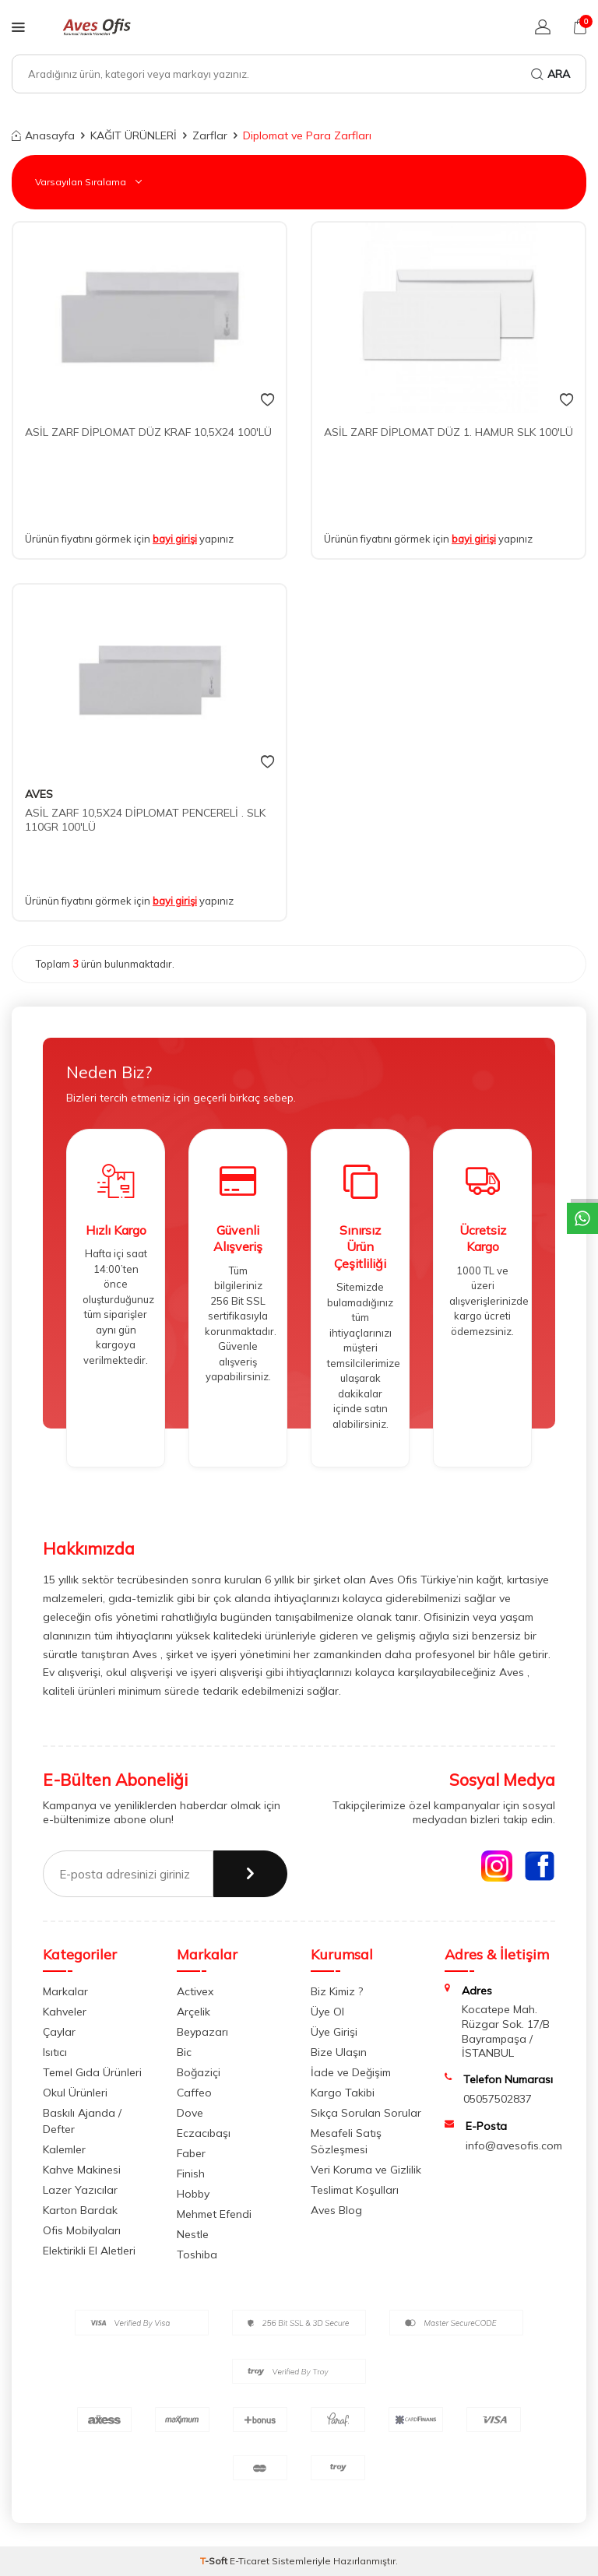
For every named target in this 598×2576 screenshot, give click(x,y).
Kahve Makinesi (82, 2170)
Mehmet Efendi (214, 2214)
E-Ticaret (249, 2561)
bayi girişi (175, 538)
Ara (550, 74)
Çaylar (59, 2032)
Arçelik (193, 2012)
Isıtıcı (55, 2052)
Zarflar (209, 135)
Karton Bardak (80, 2210)
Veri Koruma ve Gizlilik (366, 2170)
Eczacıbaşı (203, 2133)
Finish (191, 2174)
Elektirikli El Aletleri (89, 2251)
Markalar (65, 1991)
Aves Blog (336, 2210)
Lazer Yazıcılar (80, 2190)
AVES (39, 794)
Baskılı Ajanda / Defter (82, 2121)
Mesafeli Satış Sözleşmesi (346, 2141)
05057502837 (497, 2099)
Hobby (193, 2194)
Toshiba (197, 2254)
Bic (184, 2052)
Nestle (193, 2234)
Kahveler (64, 2012)
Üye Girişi (334, 2032)
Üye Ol (327, 2012)
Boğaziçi (198, 2072)
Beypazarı (202, 2032)
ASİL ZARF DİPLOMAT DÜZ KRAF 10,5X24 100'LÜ (148, 432)
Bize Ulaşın (339, 2052)
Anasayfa (43, 135)
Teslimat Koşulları (355, 2190)
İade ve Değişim (351, 2072)
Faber (191, 2153)
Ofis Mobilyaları (82, 2230)
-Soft (215, 2561)
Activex (195, 1991)
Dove (190, 2113)
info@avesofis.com (514, 2145)
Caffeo (194, 2093)
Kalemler (64, 2149)
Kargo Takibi (343, 2093)
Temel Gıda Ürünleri (92, 2072)
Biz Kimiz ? (337, 1991)
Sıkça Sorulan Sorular (366, 2113)
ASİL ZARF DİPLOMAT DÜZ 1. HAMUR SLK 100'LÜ (448, 432)
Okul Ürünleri (75, 2093)
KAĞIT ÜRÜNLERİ (133, 135)
